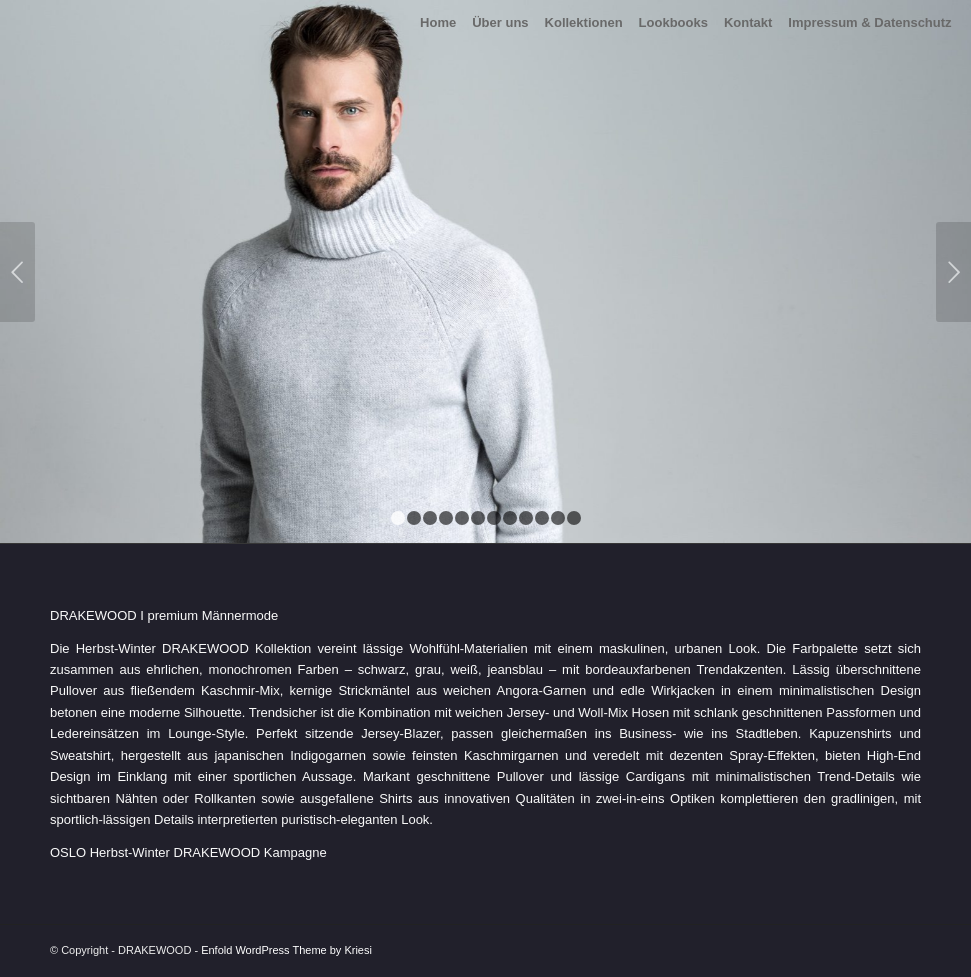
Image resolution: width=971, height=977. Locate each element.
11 (558, 518)
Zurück (17, 272)
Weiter (953, 272)
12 (574, 518)
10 (542, 518)
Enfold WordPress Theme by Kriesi (286, 950)
